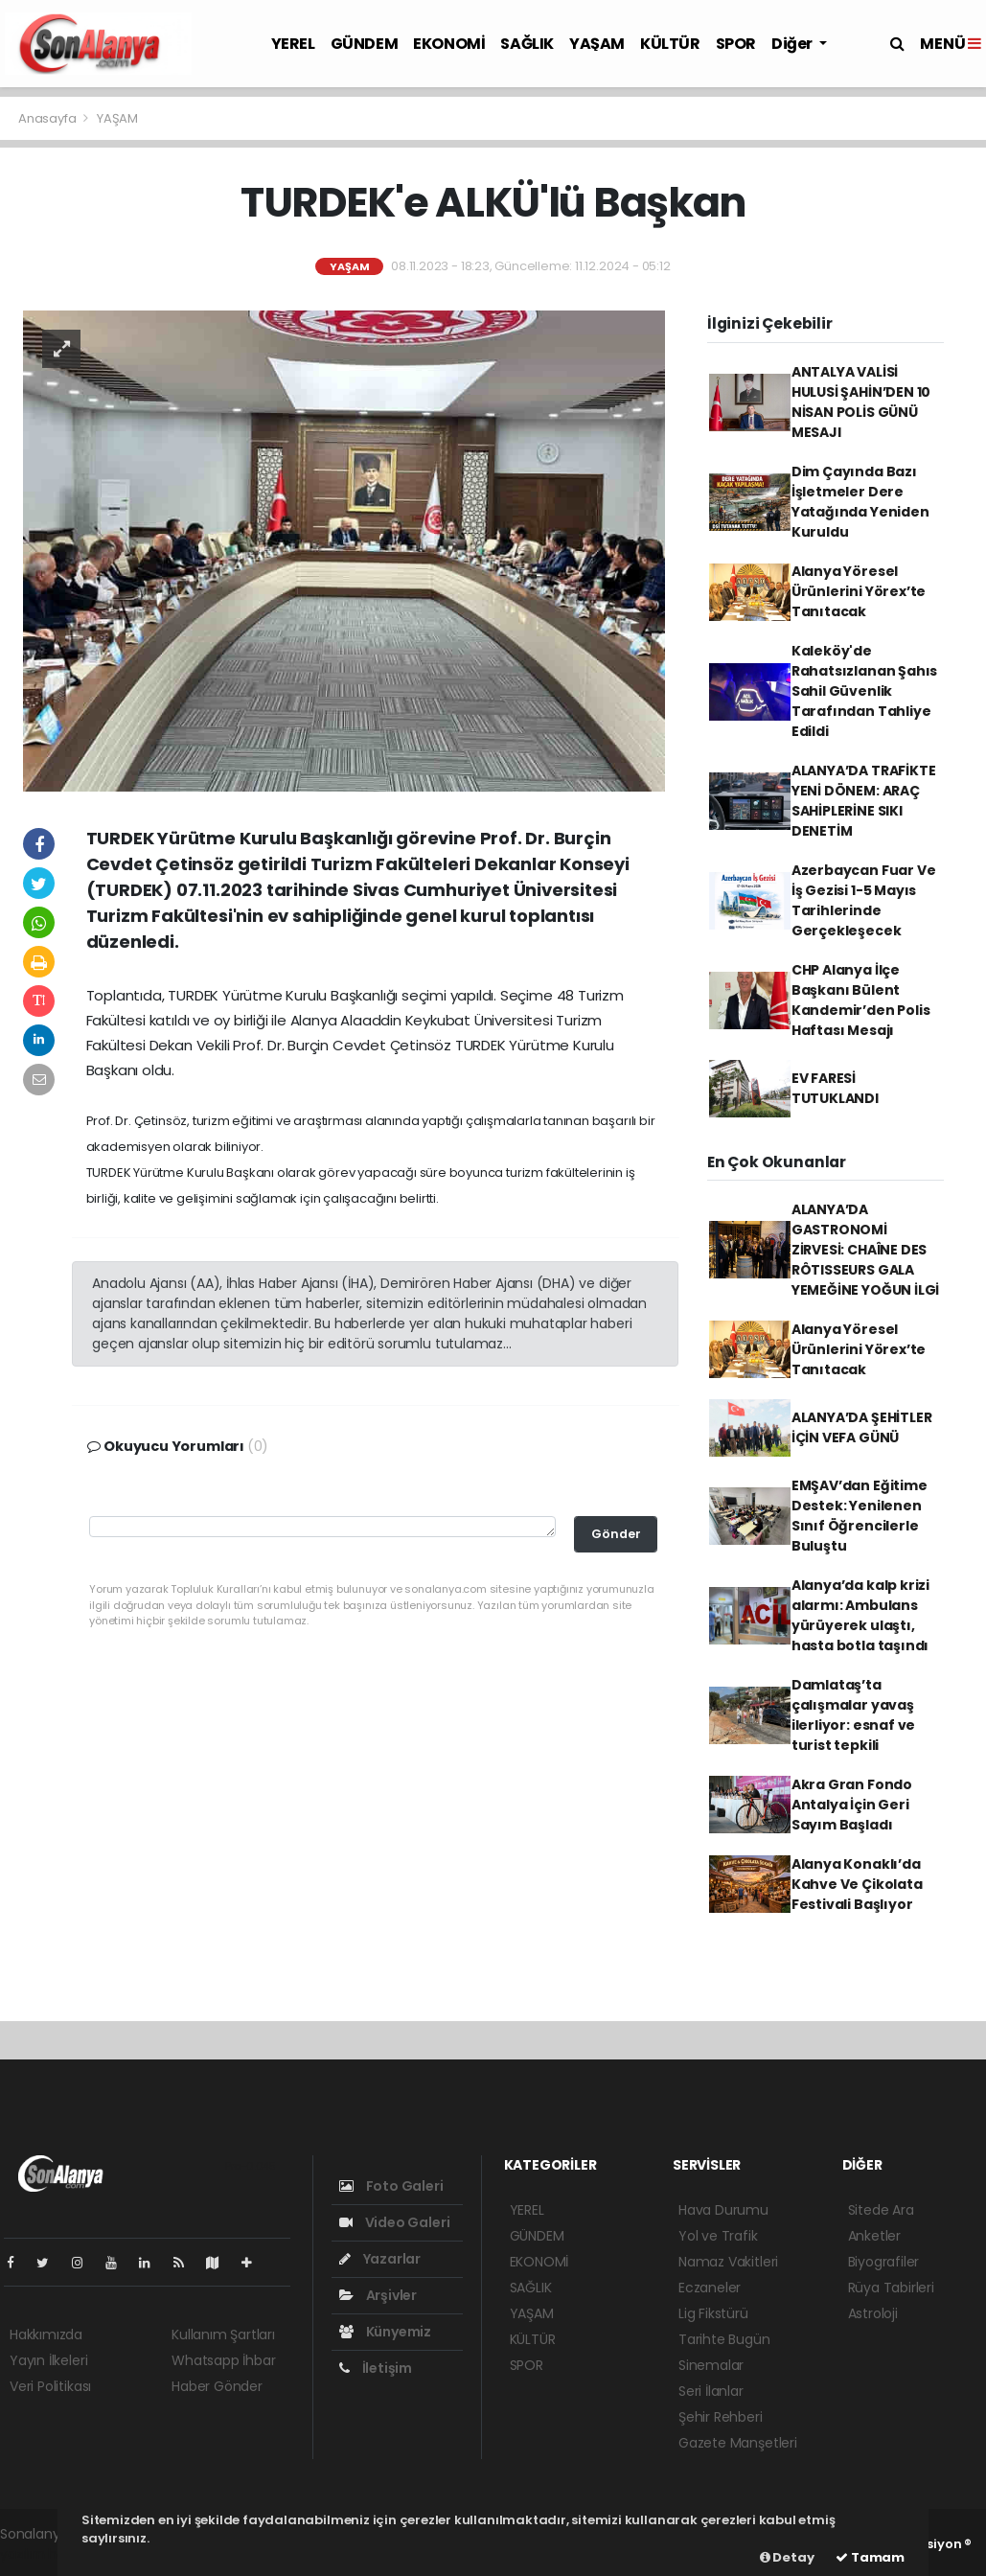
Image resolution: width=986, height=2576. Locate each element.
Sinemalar (711, 2365)
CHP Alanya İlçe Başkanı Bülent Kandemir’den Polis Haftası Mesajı (860, 1000)
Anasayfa (48, 118)
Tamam (870, 2557)
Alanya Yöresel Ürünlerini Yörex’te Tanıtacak (858, 591)
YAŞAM (597, 44)
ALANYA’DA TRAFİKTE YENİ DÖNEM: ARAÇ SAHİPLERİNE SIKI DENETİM (863, 800)
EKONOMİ (449, 44)
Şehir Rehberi (720, 2416)
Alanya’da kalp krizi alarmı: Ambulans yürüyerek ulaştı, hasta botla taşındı (860, 1615)
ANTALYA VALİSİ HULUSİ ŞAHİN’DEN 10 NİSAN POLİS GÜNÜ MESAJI (860, 402)
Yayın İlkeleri (48, 2360)
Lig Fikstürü (713, 2313)
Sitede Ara (881, 2210)
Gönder (616, 1534)
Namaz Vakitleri (728, 2261)
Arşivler (378, 2295)
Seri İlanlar (711, 2391)
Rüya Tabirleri (891, 2287)
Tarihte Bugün (724, 2339)
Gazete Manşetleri (737, 2442)
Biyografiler (884, 2261)
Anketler (874, 2235)
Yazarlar (380, 2258)
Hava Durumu (723, 2210)
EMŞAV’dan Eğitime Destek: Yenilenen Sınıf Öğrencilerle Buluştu (859, 1515)
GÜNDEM (365, 44)
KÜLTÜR (670, 44)
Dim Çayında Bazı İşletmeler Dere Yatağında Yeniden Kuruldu (860, 501)
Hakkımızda (46, 2334)
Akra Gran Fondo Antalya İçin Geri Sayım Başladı (851, 1804)
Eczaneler (709, 2287)
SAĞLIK (527, 44)
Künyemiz (385, 2331)
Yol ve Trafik (718, 2235)
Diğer (793, 44)
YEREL (293, 44)
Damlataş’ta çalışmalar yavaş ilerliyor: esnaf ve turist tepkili (853, 1715)
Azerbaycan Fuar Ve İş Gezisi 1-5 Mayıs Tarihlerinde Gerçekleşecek (863, 900)
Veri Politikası (50, 2386)
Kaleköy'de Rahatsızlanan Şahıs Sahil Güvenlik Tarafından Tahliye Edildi (864, 691)
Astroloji (873, 2313)
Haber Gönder (217, 2386)
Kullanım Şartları (223, 2334)
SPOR (736, 44)
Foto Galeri (391, 2186)
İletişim (375, 2368)
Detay (787, 2557)
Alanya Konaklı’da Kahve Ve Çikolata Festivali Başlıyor (857, 1884)
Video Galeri (394, 2222)
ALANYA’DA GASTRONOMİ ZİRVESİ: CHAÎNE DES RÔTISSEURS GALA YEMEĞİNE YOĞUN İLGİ (865, 1250)
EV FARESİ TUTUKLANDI (835, 1088)
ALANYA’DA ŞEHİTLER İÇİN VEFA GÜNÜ (861, 1427)
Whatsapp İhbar (223, 2360)
